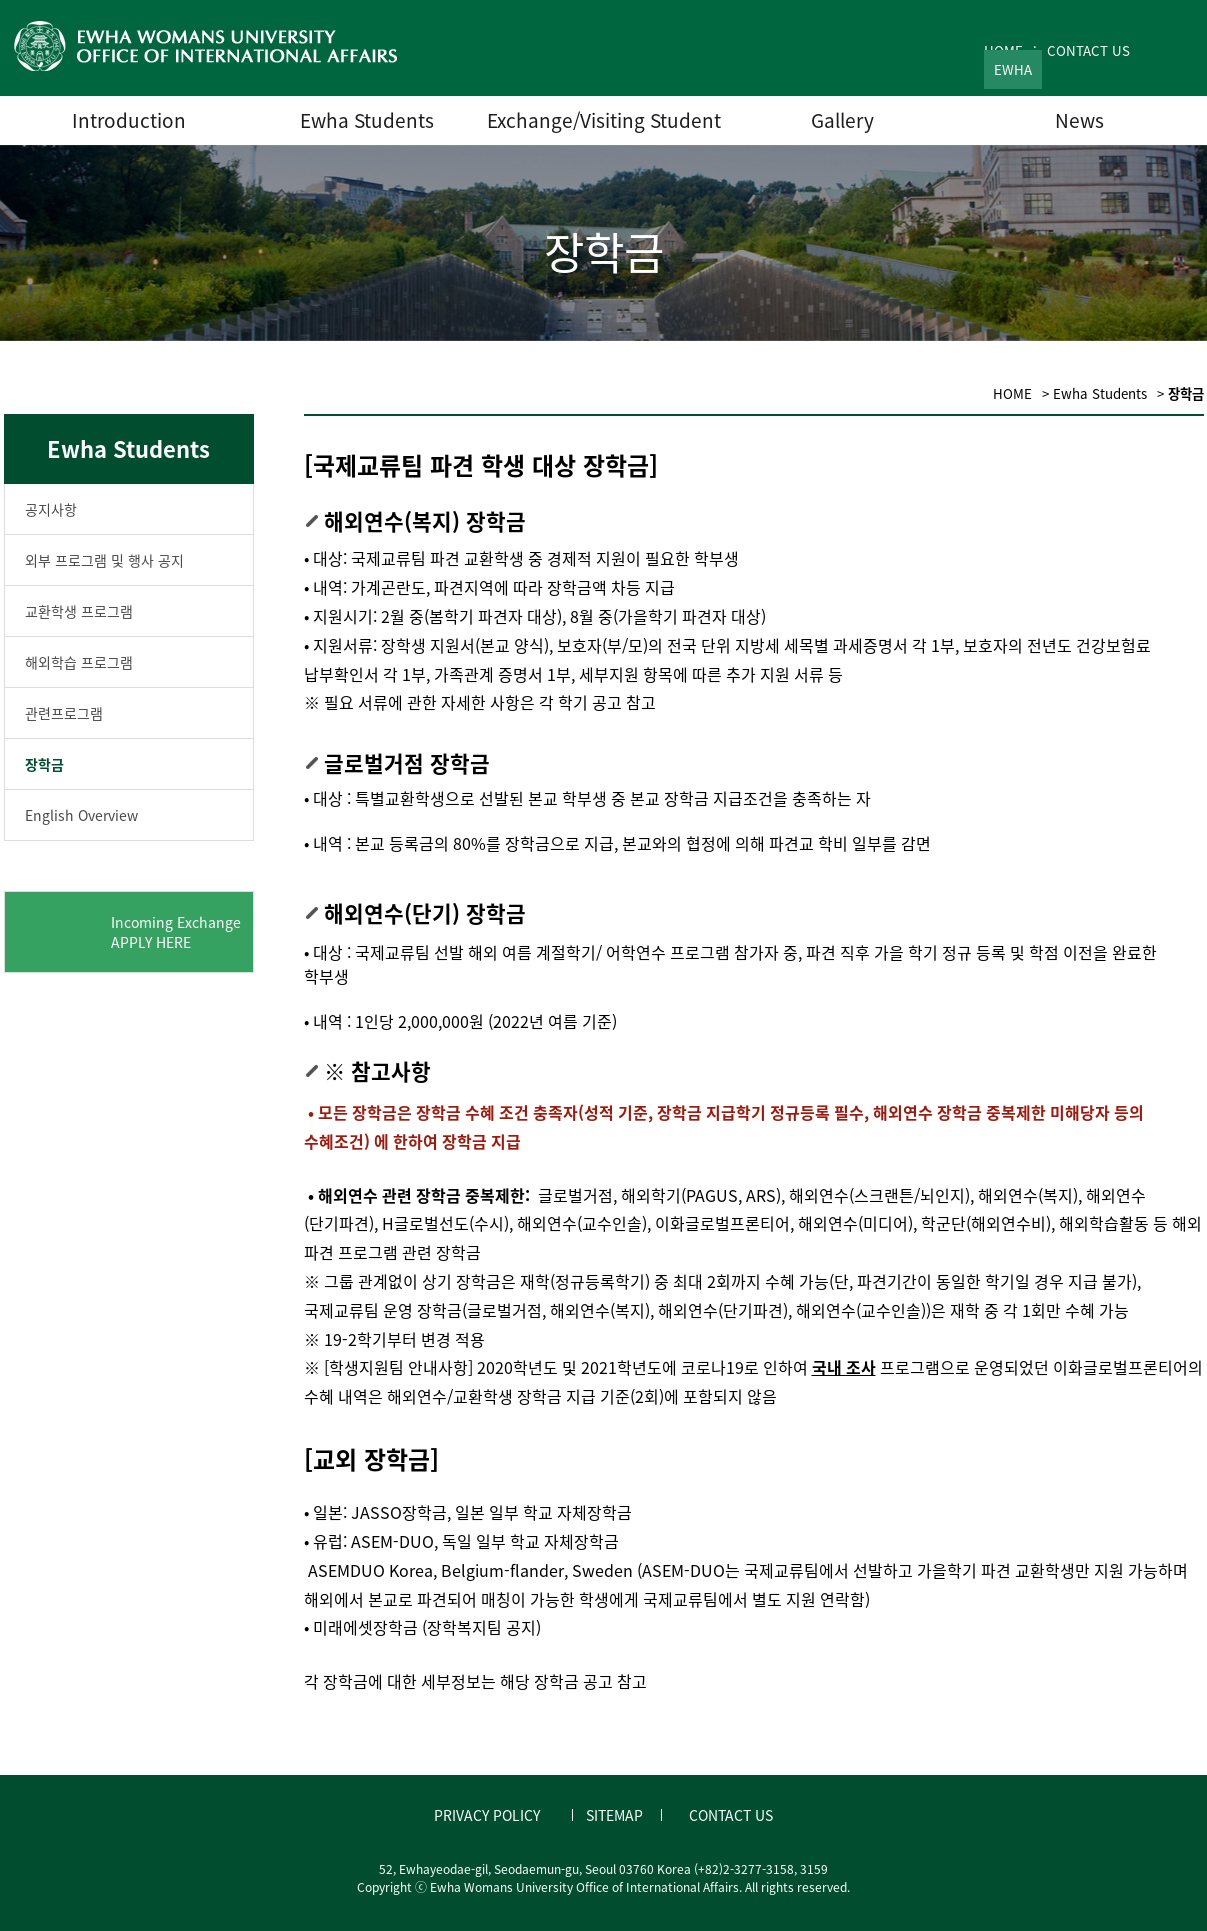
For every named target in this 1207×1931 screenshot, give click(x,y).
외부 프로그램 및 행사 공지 (104, 560)
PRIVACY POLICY (487, 1815)
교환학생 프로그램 (79, 611)
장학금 (44, 764)
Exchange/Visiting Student (604, 120)
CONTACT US (1088, 50)
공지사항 (51, 509)
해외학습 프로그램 (79, 662)
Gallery (842, 120)
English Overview (81, 815)
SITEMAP (614, 1815)
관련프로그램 (64, 713)
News (1079, 120)
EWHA (1013, 69)
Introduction (129, 120)
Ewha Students (367, 120)
